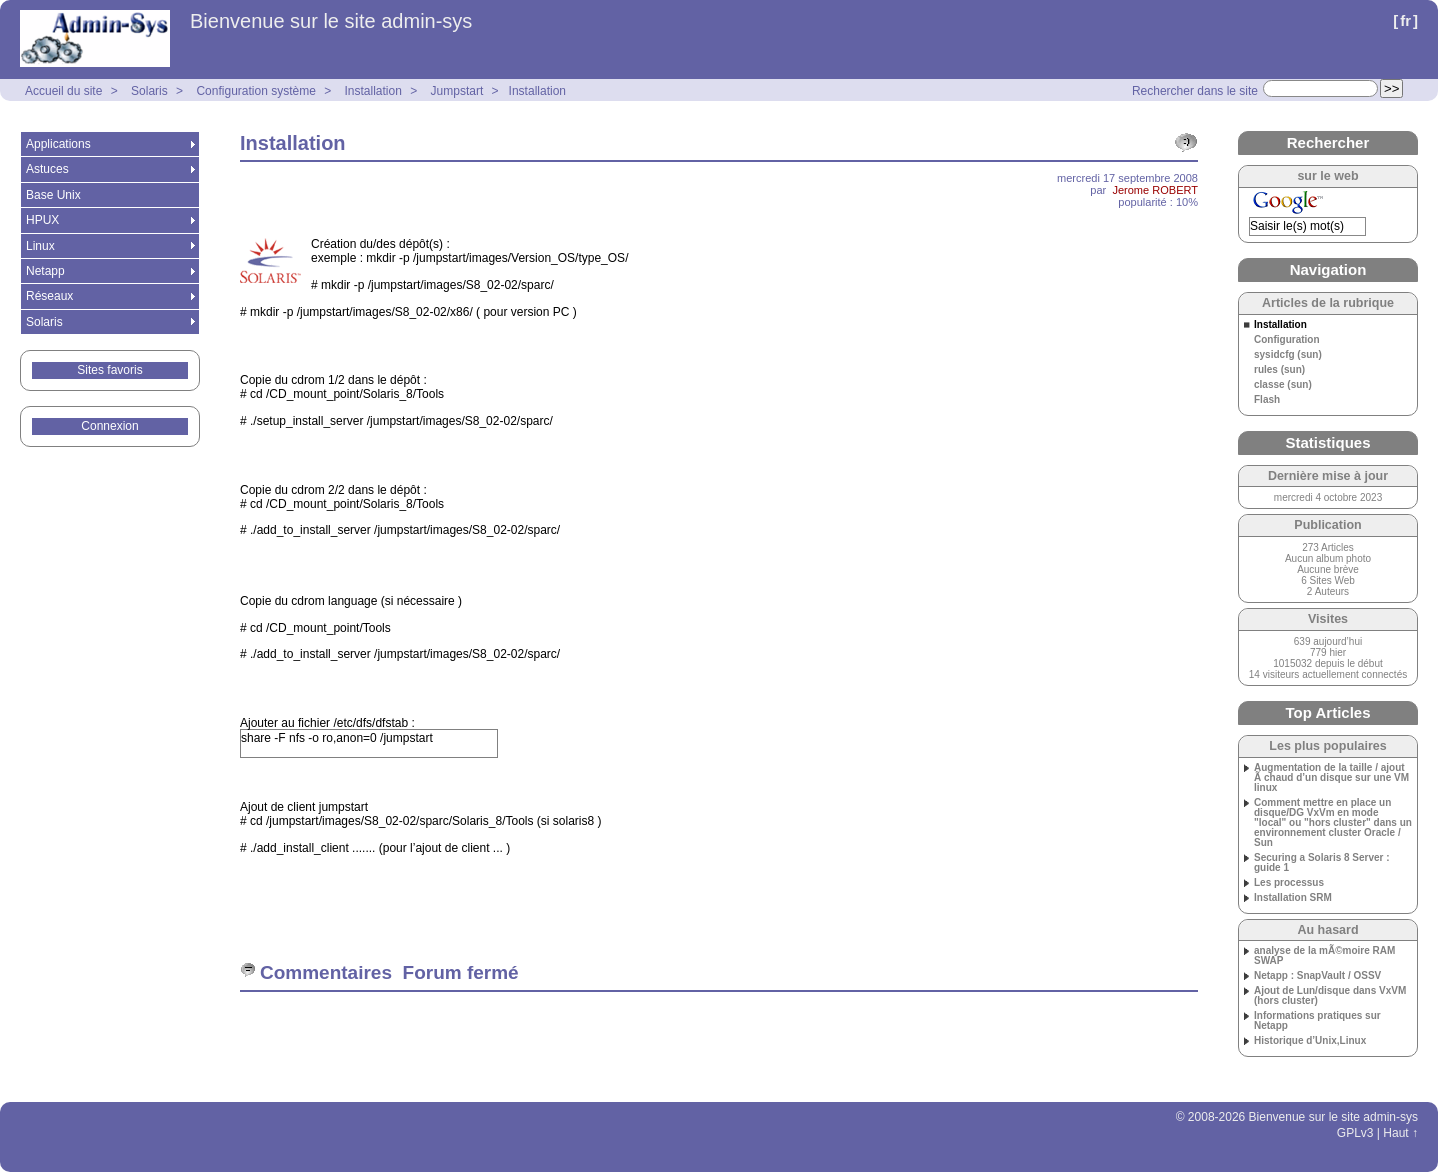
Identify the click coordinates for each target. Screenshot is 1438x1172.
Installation (373, 91)
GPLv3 (1355, 1133)
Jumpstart (457, 91)
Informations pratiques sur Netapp (1317, 1021)
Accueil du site (63, 91)
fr (1405, 20)
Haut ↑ (1400, 1133)
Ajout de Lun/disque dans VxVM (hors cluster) (1330, 996)
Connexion (109, 426)
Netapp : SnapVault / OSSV (1317, 976)
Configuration (1287, 340)
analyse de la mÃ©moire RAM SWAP (1324, 956)
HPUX (42, 220)
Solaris (149, 91)
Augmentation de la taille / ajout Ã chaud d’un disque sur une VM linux (1331, 778)
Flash (1267, 400)
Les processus (1289, 883)
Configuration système (255, 91)
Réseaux (49, 296)
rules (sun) (1279, 370)
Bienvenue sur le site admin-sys (331, 21)
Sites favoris (109, 370)
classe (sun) (1283, 385)
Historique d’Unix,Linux (1310, 1041)
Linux (40, 246)
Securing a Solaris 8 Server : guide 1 (1322, 863)
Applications (58, 144)
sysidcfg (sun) (1288, 355)
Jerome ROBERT (1155, 190)
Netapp (45, 271)
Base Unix (53, 195)
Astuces (47, 169)
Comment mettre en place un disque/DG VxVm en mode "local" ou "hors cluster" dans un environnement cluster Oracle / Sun (1333, 823)
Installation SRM (1293, 898)
